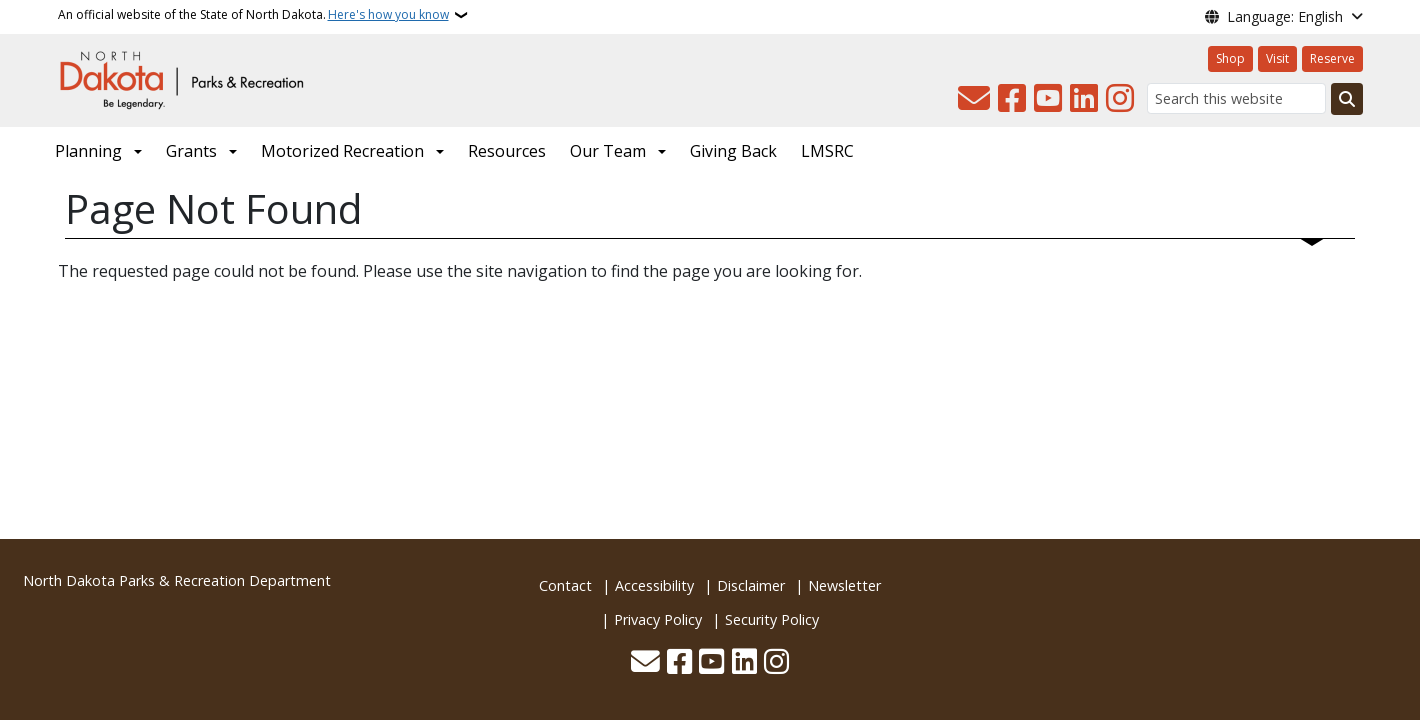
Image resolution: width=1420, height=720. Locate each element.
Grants (191, 151)
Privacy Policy (658, 619)
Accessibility (654, 585)
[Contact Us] (974, 99)
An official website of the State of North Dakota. (253, 15)
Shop (1230, 58)
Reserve (1332, 58)
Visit (1277, 58)
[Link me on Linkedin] (1084, 99)
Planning (88, 151)
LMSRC (827, 151)
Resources (507, 151)
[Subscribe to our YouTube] (1048, 99)
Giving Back (733, 151)
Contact (565, 585)
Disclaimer (751, 585)
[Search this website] (1236, 98)
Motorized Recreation (342, 151)
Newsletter (844, 585)
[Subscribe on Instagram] (1120, 99)
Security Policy (772, 619)
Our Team (608, 151)
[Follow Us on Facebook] (1012, 99)
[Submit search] (1347, 99)
